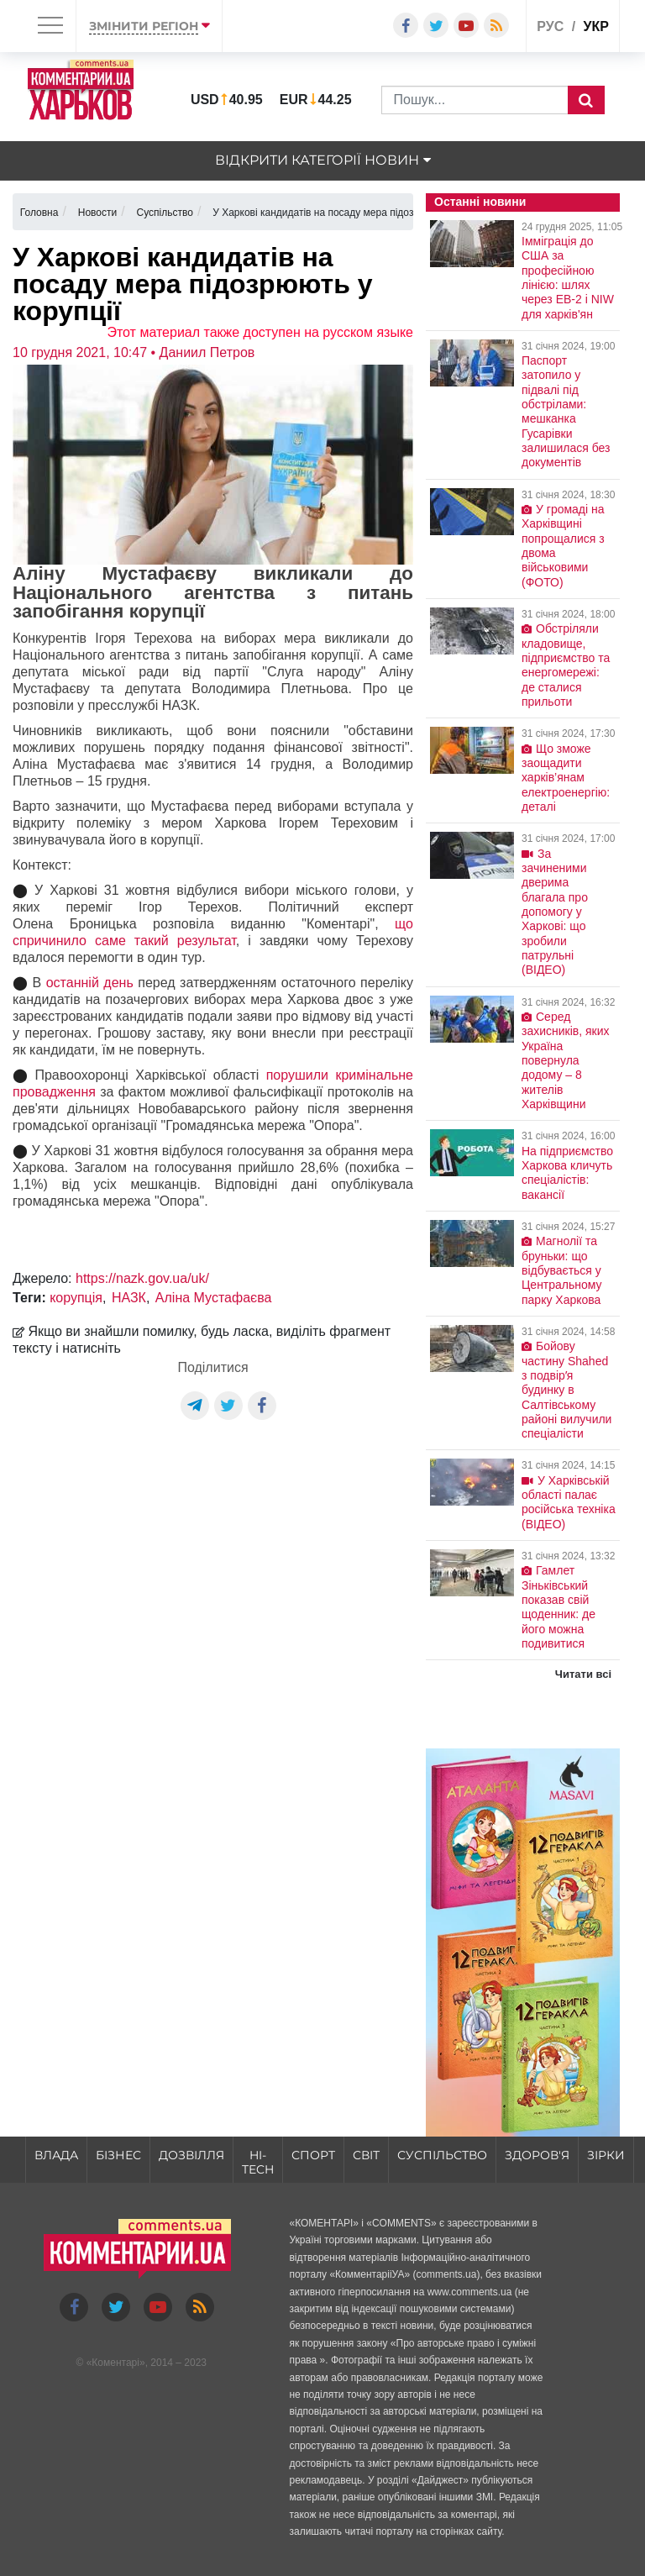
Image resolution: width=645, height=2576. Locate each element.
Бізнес (118, 2155)
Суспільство (442, 2155)
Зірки (606, 2155)
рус (550, 26)
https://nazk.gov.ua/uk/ (142, 1278)
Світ (366, 2155)
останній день (90, 982)
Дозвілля (191, 2155)
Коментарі (115, 2362)
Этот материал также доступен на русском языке (260, 332)
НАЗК (129, 1298)
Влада (56, 2155)
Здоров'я (537, 2155)
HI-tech (258, 2162)
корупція (76, 1298)
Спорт (313, 2155)
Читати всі (583, 1674)
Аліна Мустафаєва (213, 1298)
